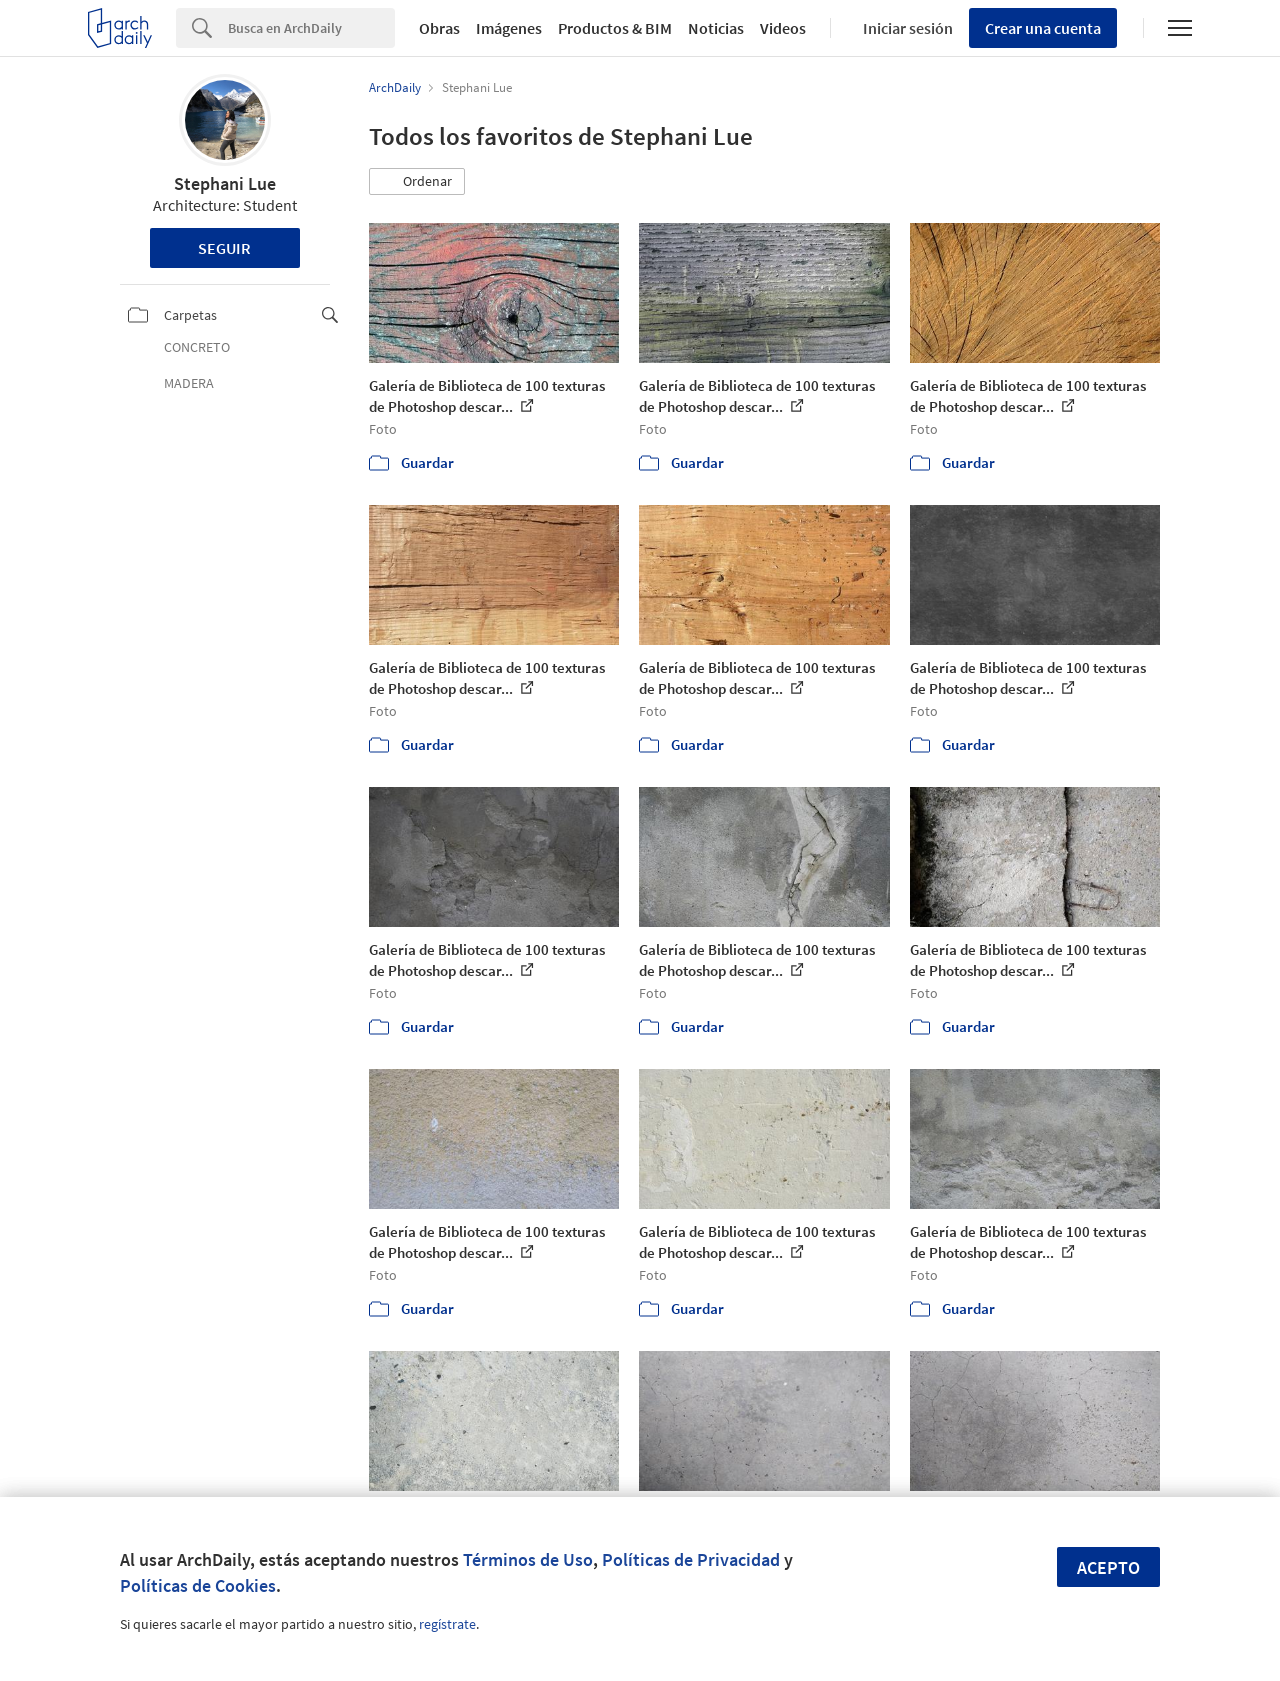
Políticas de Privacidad (691, 1559)
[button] (417, 182)
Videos (783, 28)
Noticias (716, 28)
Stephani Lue (225, 183)
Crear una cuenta (1043, 28)
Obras (439, 28)
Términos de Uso (528, 1559)
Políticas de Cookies (198, 1585)
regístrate (447, 1624)
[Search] (311, 28)
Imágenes (509, 28)
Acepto (1108, 1567)
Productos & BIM (615, 28)
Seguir (224, 248)
